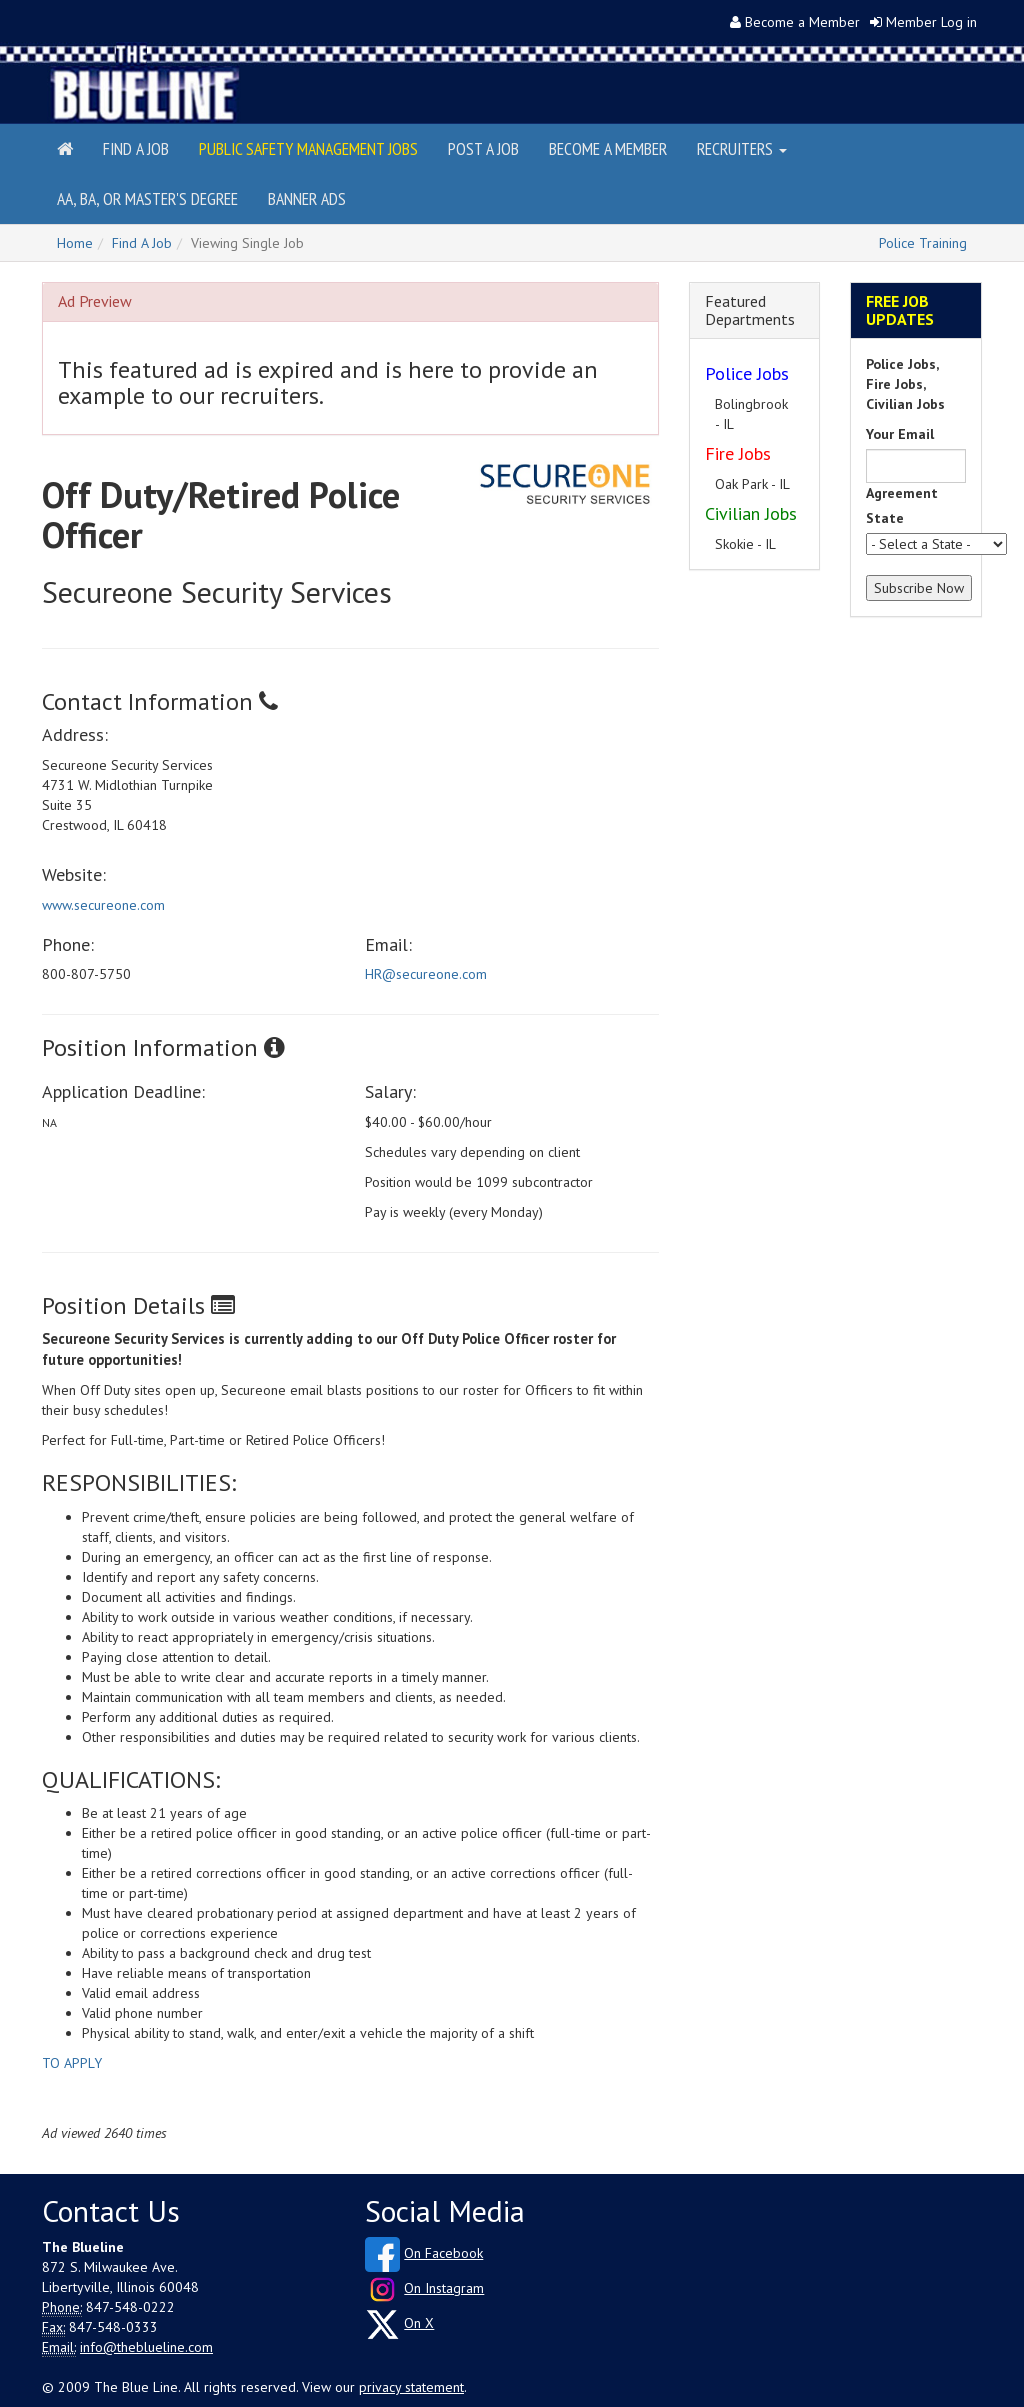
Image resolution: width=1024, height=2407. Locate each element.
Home (75, 243)
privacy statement (411, 2387)
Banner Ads (307, 198)
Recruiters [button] (742, 148)
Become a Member (802, 22)
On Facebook (443, 2253)
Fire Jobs (738, 453)
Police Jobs (747, 373)
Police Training (923, 243)
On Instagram (444, 2288)
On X (419, 2323)
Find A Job (142, 243)
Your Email (900, 434)
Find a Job (136, 148)
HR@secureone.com (426, 974)
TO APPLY (72, 2063)
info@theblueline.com (146, 2347)
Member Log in (931, 22)
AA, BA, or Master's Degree (147, 198)
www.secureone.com (103, 905)
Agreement (902, 493)
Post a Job (483, 148)
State (885, 518)
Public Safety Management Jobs (308, 148)
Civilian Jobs (751, 513)
